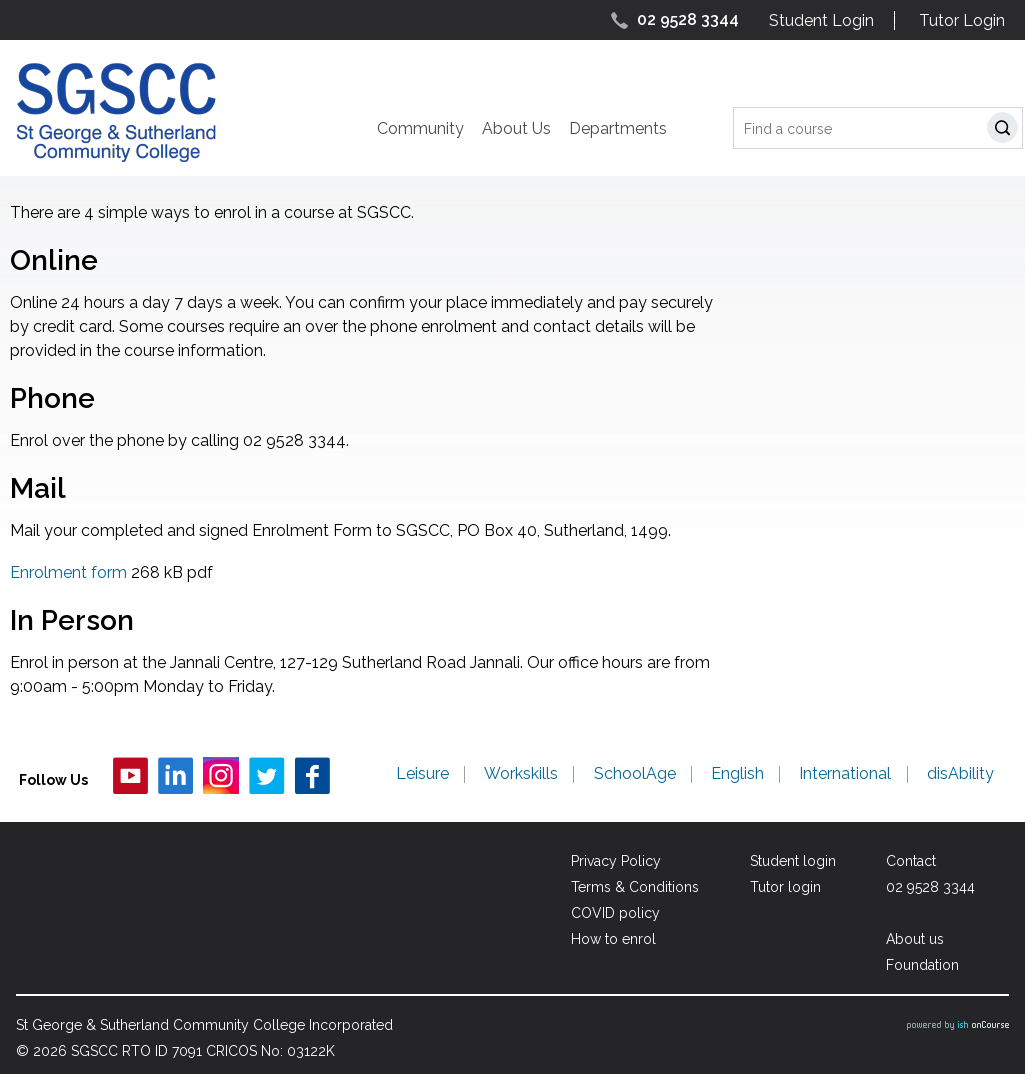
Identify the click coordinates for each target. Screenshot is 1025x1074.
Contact (911, 861)
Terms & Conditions (634, 887)
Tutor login (784, 887)
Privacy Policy (615, 861)
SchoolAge (636, 775)
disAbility (960, 775)
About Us (516, 128)
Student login (792, 861)
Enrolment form (68, 572)
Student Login (821, 20)
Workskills (523, 775)
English (738, 775)
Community (420, 128)
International (846, 775)
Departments (618, 128)
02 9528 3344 (688, 19)
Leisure (424, 775)
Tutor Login (962, 20)
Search (1006, 130)
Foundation (922, 965)
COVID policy (614, 913)
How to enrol (612, 939)
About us (915, 939)
